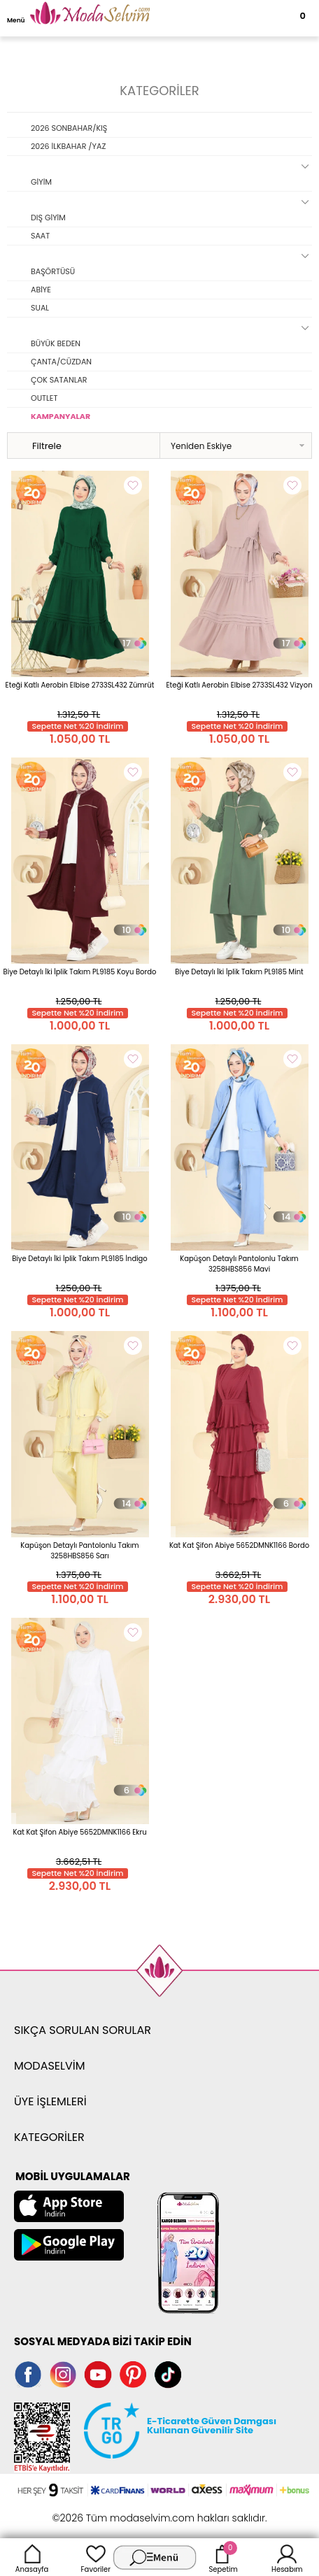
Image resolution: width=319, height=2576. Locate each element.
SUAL (40, 307)
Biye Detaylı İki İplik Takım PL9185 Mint (239, 972)
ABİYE (41, 289)
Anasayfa (32, 2557)
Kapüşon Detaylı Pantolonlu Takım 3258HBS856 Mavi (239, 1263)
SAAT (40, 235)
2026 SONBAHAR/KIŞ (69, 128)
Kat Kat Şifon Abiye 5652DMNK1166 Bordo (239, 1545)
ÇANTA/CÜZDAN (61, 361)
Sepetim (222, 2557)
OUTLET (44, 398)
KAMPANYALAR (60, 416)
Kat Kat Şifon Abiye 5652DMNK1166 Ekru (79, 1832)
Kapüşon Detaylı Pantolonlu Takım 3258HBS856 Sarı (79, 1550)
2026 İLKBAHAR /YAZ (68, 146)
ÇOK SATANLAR (59, 379)
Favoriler (96, 2557)
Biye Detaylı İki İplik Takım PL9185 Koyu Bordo (80, 972)
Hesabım (287, 2557)
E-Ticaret (116, 2511)
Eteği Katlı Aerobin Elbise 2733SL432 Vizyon (239, 685)
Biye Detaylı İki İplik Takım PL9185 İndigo (80, 1258)
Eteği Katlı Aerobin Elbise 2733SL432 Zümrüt (80, 685)
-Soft (83, 2511)
